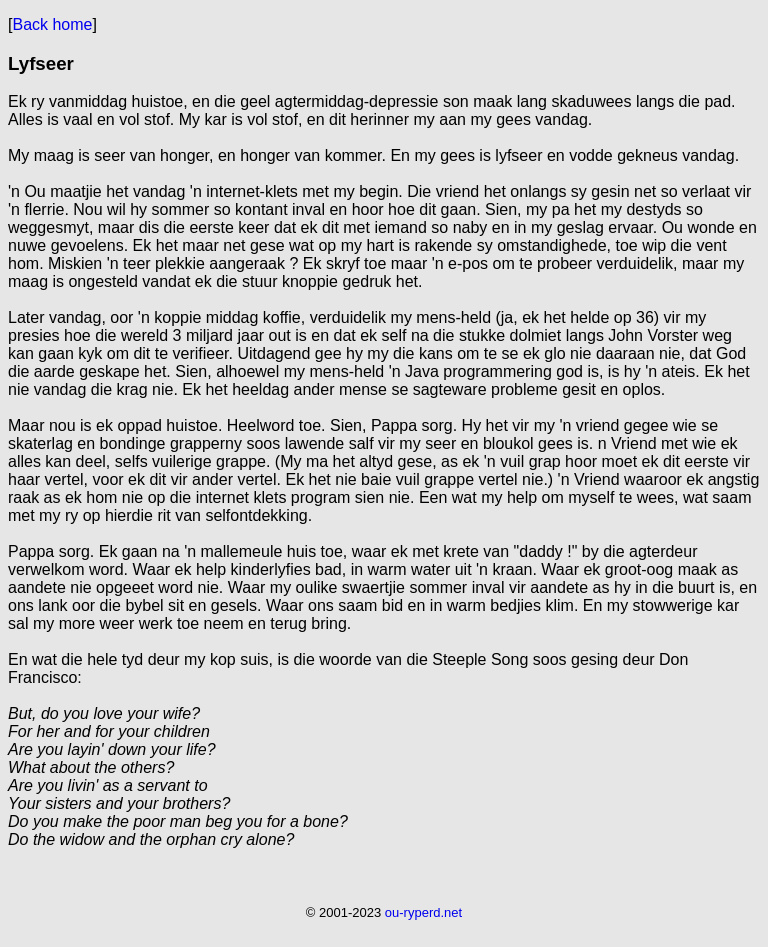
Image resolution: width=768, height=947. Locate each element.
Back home (52, 24)
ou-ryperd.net (423, 912)
